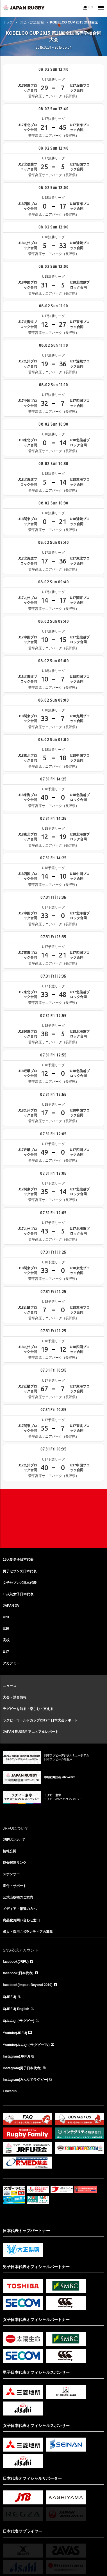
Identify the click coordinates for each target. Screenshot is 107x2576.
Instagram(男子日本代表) (22, 2068)
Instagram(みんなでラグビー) (25, 2080)
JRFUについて (14, 1840)
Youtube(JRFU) (15, 2033)
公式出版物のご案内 (18, 1897)
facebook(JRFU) (16, 1962)
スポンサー (11, 1874)
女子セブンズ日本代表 (20, 1583)
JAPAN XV (11, 1606)
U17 (6, 1652)
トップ (8, 22)
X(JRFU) (9, 1997)
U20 (6, 1629)
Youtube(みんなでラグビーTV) (26, 2045)
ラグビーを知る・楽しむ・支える (28, 1709)
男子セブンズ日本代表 (20, 1571)
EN (90, 7)
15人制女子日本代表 (18, 1594)
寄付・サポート (14, 1886)
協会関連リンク (14, 1863)
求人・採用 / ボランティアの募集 (28, 1932)
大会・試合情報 (32, 22)
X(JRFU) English (16, 2009)
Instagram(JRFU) (16, 2056)
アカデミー (11, 1663)
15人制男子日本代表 (18, 1559)
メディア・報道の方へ (20, 1909)
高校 (6, 1640)
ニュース (9, 1686)
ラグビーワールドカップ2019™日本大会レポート (40, 1720)
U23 (6, 1617)
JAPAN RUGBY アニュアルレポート (30, 1732)
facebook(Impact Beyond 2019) (28, 1985)
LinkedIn (10, 2091)
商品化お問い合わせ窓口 (21, 1920)
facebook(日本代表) (18, 1973)
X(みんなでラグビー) (18, 2021)
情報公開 (9, 1851)
